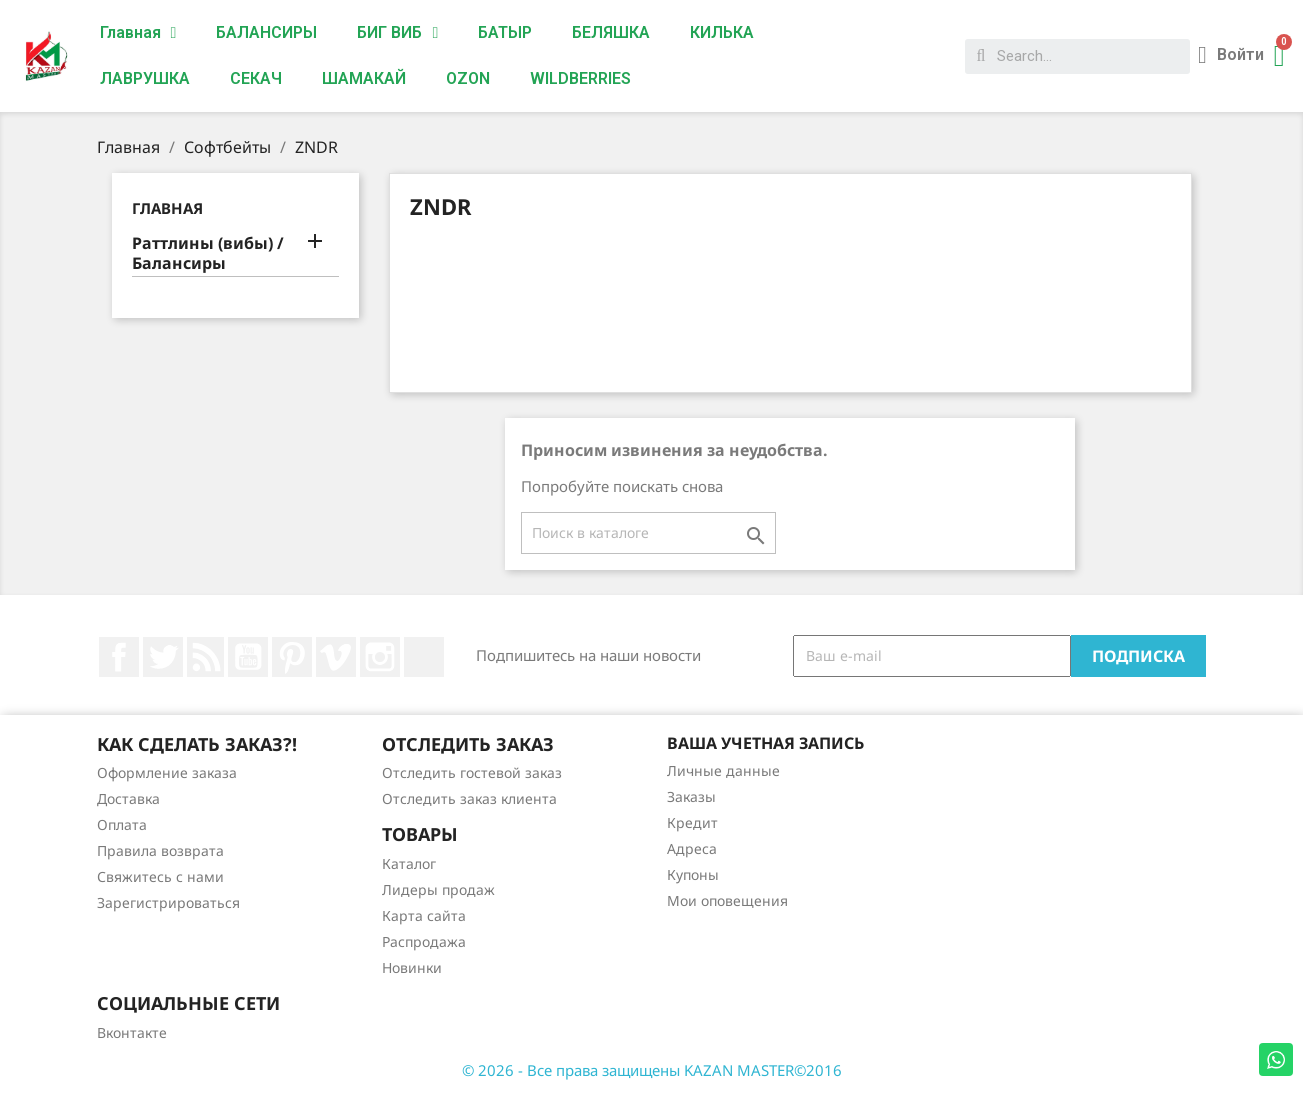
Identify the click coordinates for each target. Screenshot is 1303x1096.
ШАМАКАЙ (364, 78)
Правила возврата (160, 850)
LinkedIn (424, 657)
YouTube (248, 657)
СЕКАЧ (256, 78)
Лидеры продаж (438, 889)
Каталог (409, 863)
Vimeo (336, 657)
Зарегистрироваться (168, 902)
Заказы (691, 796)
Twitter (163, 657)
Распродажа (424, 941)
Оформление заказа (167, 772)
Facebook (119, 657)
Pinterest (292, 657)
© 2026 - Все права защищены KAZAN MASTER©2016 (652, 1070)
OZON (468, 78)
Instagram (380, 657)
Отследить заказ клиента (469, 798)
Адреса (692, 848)
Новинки (412, 967)
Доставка (128, 798)
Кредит (692, 822)
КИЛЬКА (722, 32)
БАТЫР (505, 32)
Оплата (122, 824)
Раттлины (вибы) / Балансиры (208, 253)
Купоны (693, 874)
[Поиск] (648, 533)
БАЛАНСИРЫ (266, 32)
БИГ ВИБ (397, 33)
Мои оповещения (727, 900)
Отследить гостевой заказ (472, 772)
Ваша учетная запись (765, 743)
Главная (138, 33)
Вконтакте (132, 1032)
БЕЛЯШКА (611, 32)
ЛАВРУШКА (145, 78)
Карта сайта (424, 915)
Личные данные (723, 770)
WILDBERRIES (580, 78)
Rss (206, 657)
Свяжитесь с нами (160, 876)
